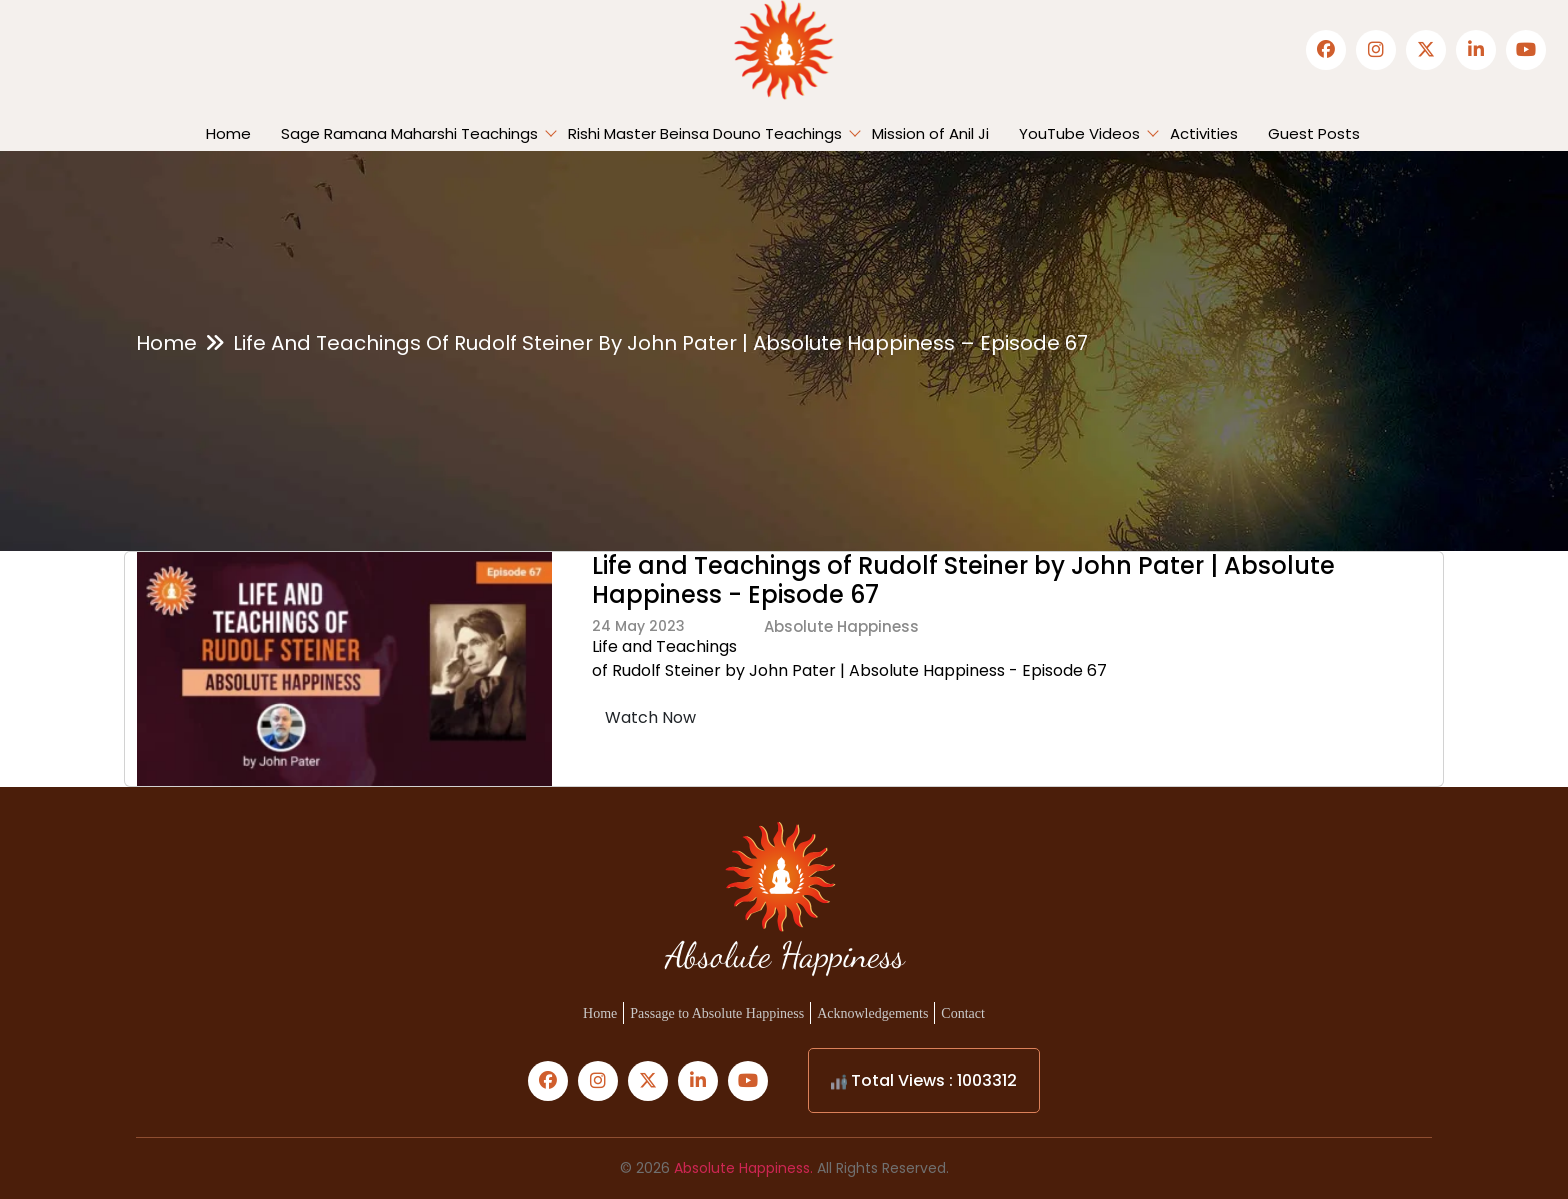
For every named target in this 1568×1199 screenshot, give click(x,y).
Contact (963, 1013)
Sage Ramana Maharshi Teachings (409, 133)
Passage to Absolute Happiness (717, 1013)
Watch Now (650, 717)
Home (228, 133)
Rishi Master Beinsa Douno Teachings (705, 133)
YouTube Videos (1079, 133)
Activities (1204, 133)
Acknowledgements (872, 1013)
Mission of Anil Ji (930, 133)
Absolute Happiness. (743, 1168)
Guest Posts (1314, 133)
